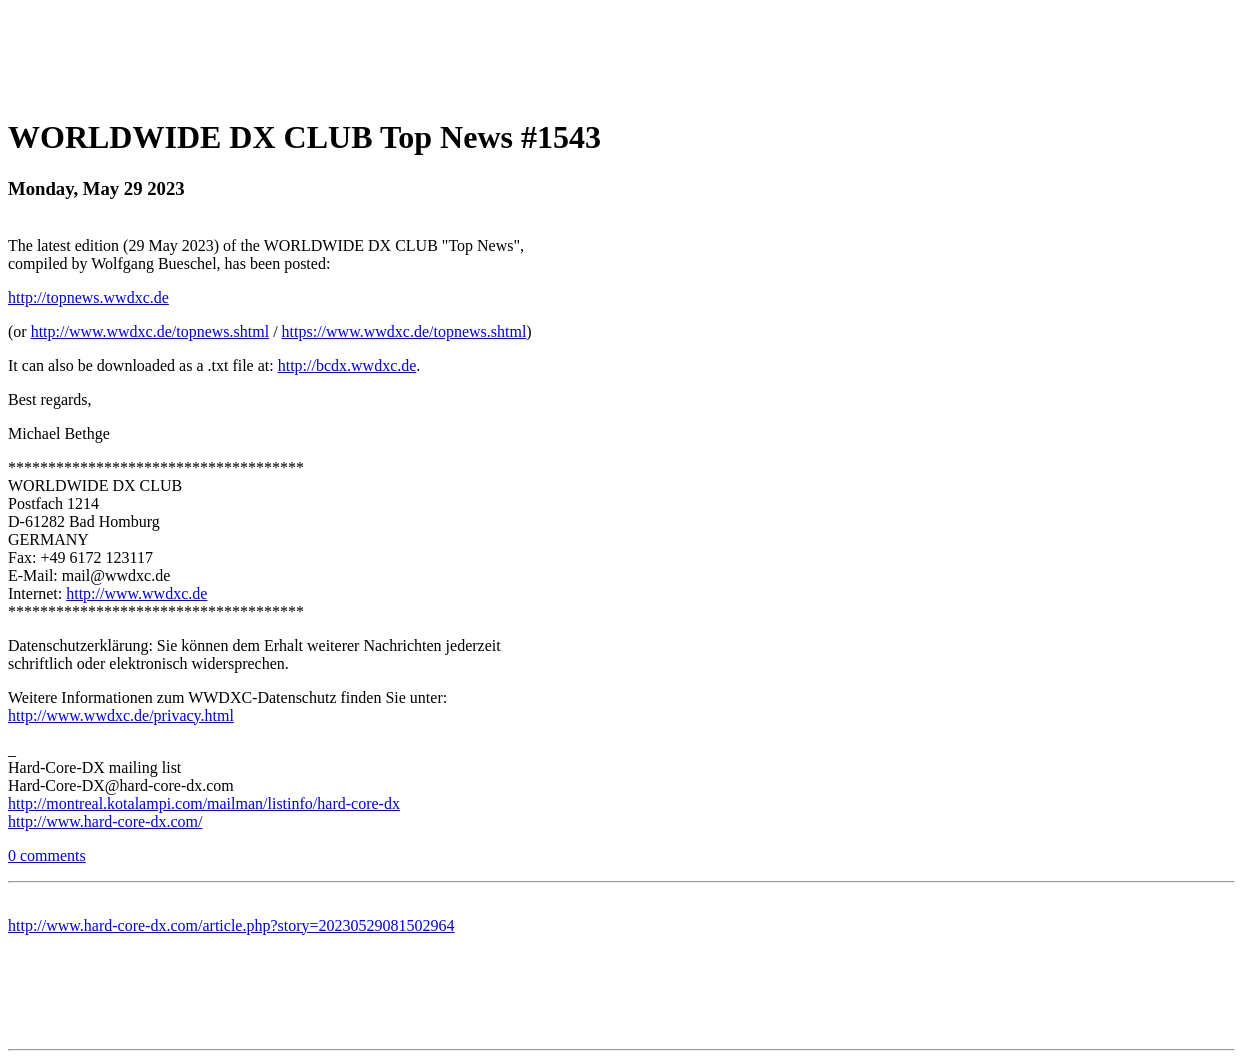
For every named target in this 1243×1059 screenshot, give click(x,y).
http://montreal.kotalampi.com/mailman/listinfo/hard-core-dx (204, 803)
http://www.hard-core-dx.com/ (105, 821)
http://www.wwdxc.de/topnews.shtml (150, 331)
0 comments (47, 855)
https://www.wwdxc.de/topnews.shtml (404, 331)
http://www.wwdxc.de (136, 593)
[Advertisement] (622, 53)
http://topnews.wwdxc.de (88, 297)
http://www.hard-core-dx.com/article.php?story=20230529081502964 (231, 925)
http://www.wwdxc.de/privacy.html (121, 715)
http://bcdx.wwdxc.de (347, 365)
